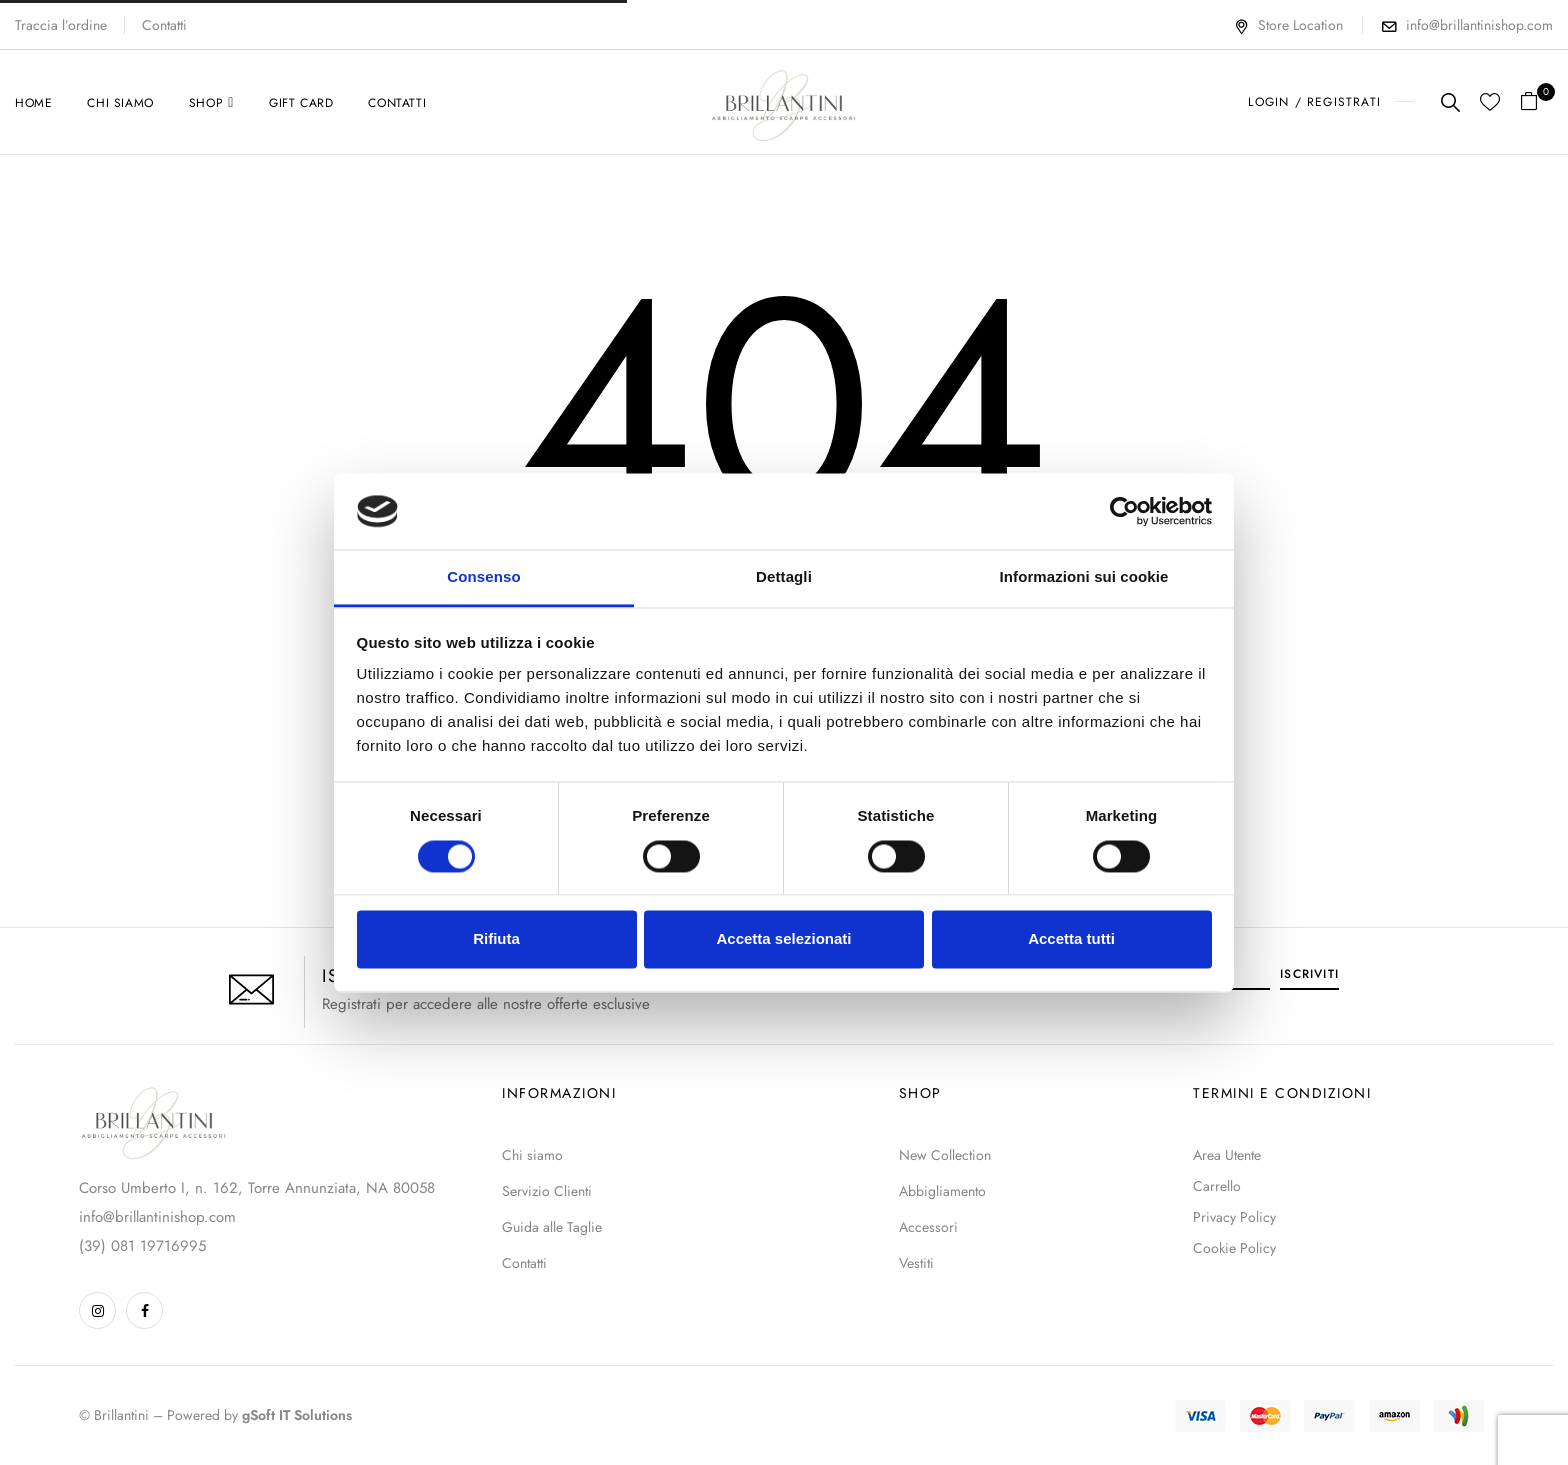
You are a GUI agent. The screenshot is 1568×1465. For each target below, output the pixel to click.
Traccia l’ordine (61, 25)
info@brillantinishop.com (1479, 25)
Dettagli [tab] (784, 577)
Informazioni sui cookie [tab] (1084, 577)
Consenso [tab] (483, 577)
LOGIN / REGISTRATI (1314, 102)
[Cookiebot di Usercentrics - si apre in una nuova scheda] (1124, 511)
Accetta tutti (1071, 939)
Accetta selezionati (783, 939)
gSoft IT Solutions (297, 1415)
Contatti (164, 25)
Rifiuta (496, 939)
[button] (1536, 102)
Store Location (1288, 25)
